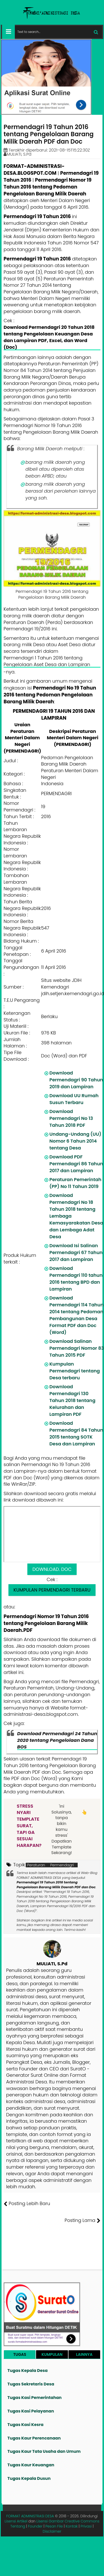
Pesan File (54, 2526)
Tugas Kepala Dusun (29, 2478)
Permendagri (62, 1865)
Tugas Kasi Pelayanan (30, 2411)
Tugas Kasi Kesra (25, 2425)
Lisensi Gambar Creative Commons (68, 2521)
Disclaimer (52, 2531)
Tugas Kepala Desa (27, 2370)
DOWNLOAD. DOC (52, 1569)
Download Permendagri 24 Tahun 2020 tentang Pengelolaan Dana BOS (57, 1740)
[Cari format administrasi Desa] (58, 32)
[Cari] (96, 32)
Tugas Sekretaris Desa (30, 2384)
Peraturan (36, 1865)
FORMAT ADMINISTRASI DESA (30, 2516)
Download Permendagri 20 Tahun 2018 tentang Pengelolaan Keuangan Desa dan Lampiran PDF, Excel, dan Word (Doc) (49, 337)
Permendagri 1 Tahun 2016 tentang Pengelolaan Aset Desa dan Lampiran (47, 661)
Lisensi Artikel (16, 2521)
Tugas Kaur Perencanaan (34, 2438)
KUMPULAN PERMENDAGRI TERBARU (52, 1590)
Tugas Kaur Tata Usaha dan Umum (43, 2451)
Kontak (72, 2526)
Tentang (17, 2526)
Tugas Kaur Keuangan (30, 2465)
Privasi (86, 2526)
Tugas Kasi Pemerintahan (34, 2397)
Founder (35, 2526)
